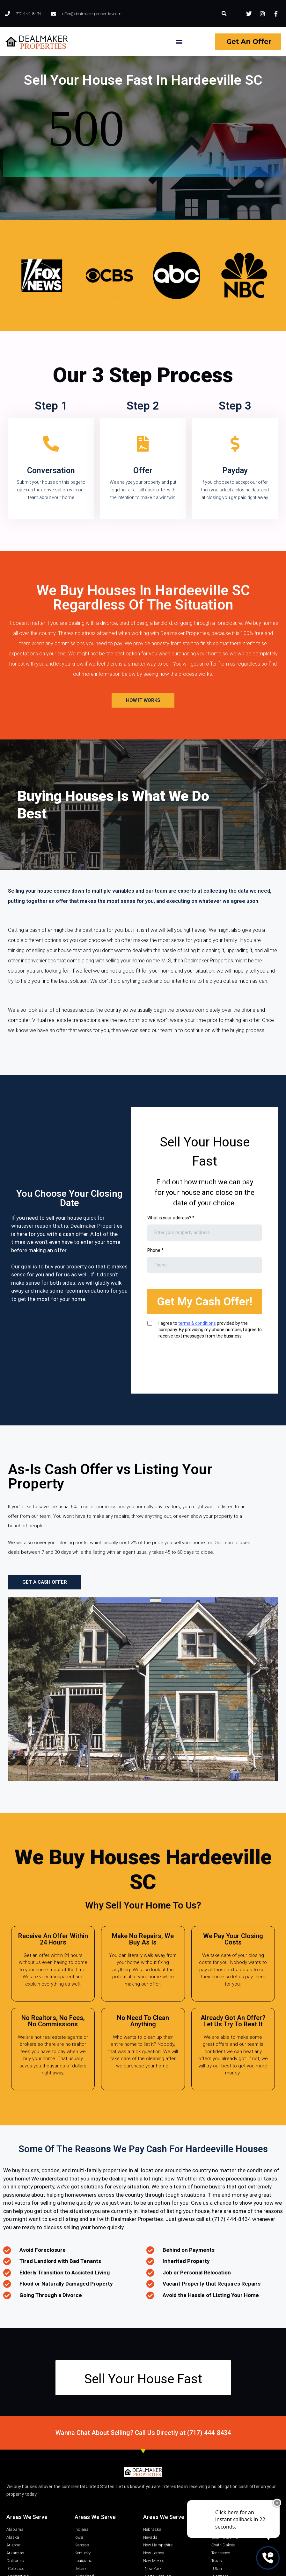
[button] (224, 13)
